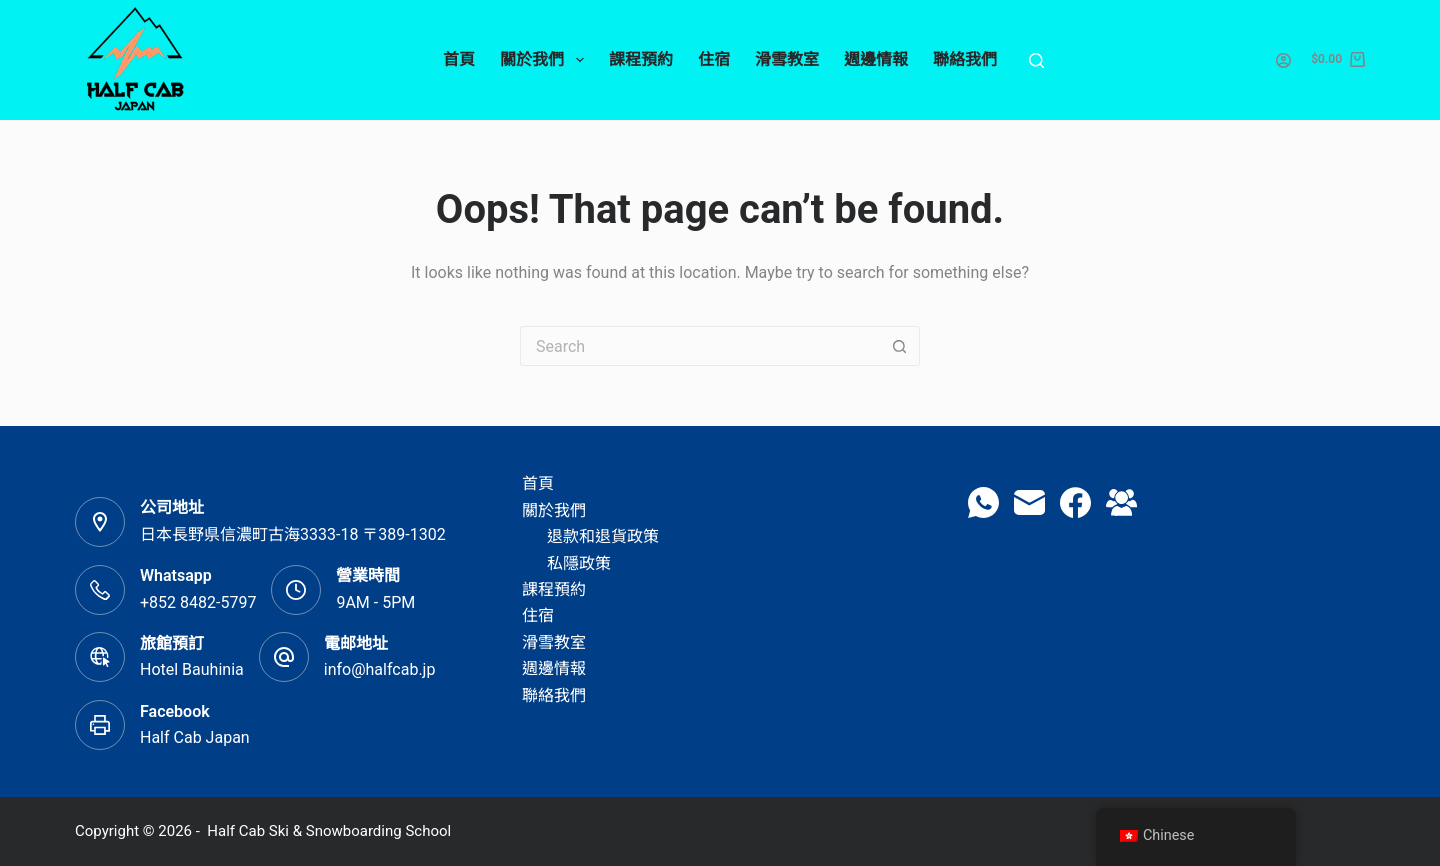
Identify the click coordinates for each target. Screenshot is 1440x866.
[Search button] (900, 346)
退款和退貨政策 (603, 536)
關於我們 (545, 60)
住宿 (714, 59)
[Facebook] (1075, 502)
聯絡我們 (965, 59)
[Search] (1036, 60)
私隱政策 (579, 563)
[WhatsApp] (983, 502)
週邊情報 (876, 59)
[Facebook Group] (1121, 502)
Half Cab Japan (195, 737)
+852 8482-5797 (198, 602)
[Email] (1029, 502)
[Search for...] (700, 346)
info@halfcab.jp (380, 669)
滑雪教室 (787, 59)
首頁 (459, 59)
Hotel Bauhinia (192, 669)
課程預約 (641, 59)
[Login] (1283, 60)
